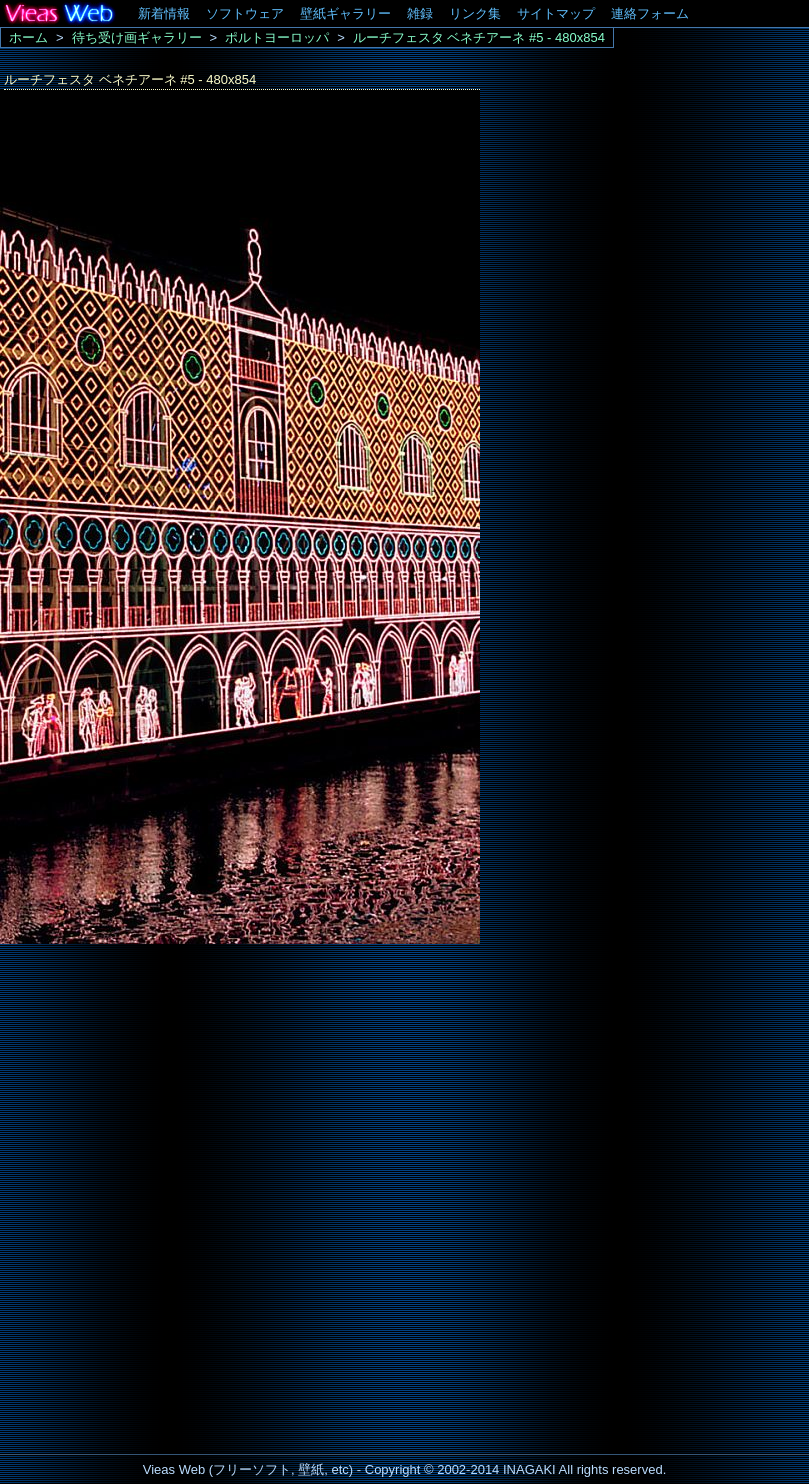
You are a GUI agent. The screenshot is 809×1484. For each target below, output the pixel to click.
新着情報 (164, 13)
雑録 (420, 13)
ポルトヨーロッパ (277, 37)
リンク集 (475, 13)
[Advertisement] (150, 1069)
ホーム (28, 37)
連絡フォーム (650, 13)
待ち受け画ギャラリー (137, 37)
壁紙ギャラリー (345, 13)
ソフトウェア (245, 13)
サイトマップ (556, 13)
